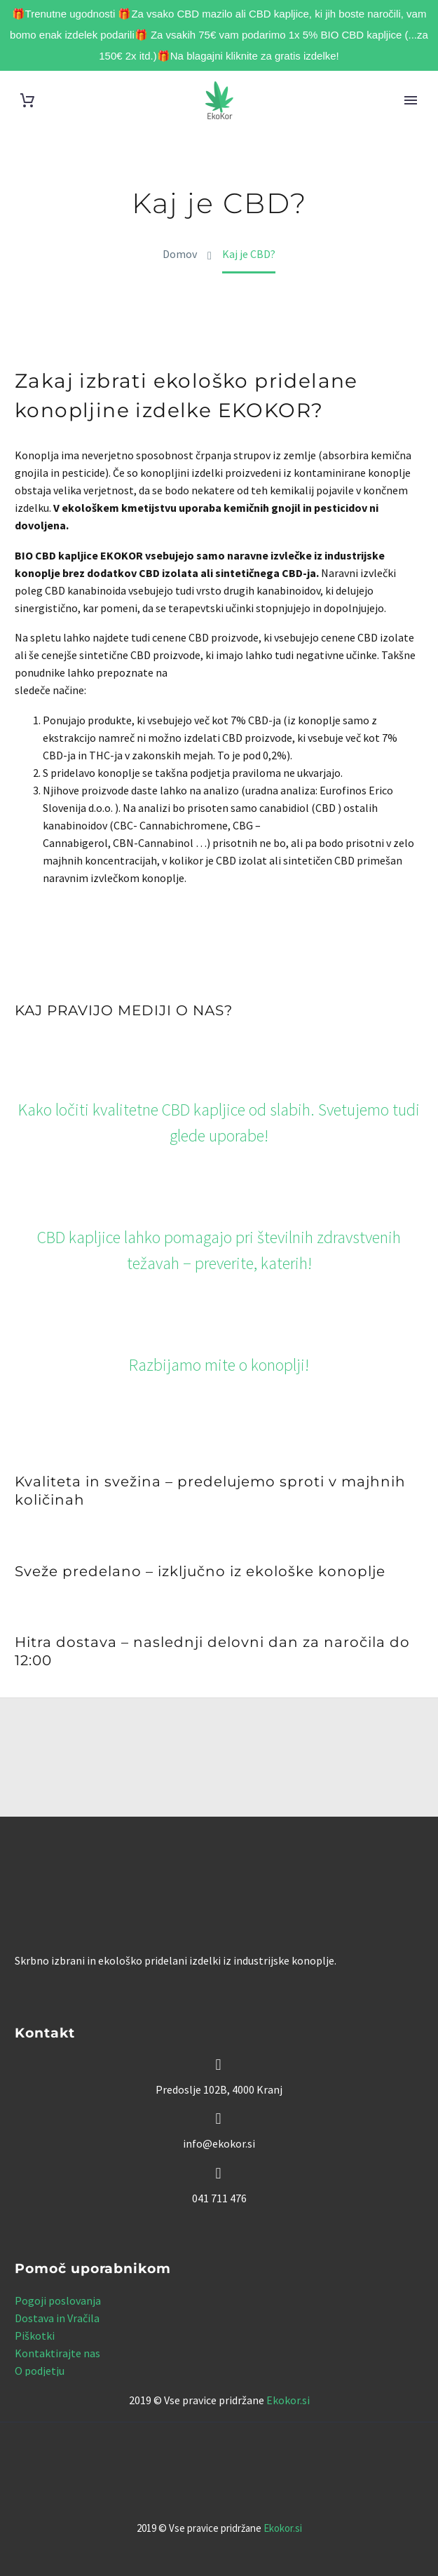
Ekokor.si (288, 2400)
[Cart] (27, 100)
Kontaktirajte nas (57, 2353)
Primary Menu (410, 100)
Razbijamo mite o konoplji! (219, 1365)
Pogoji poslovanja (58, 2300)
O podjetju (39, 2371)
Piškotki (35, 2335)
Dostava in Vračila (57, 2318)
